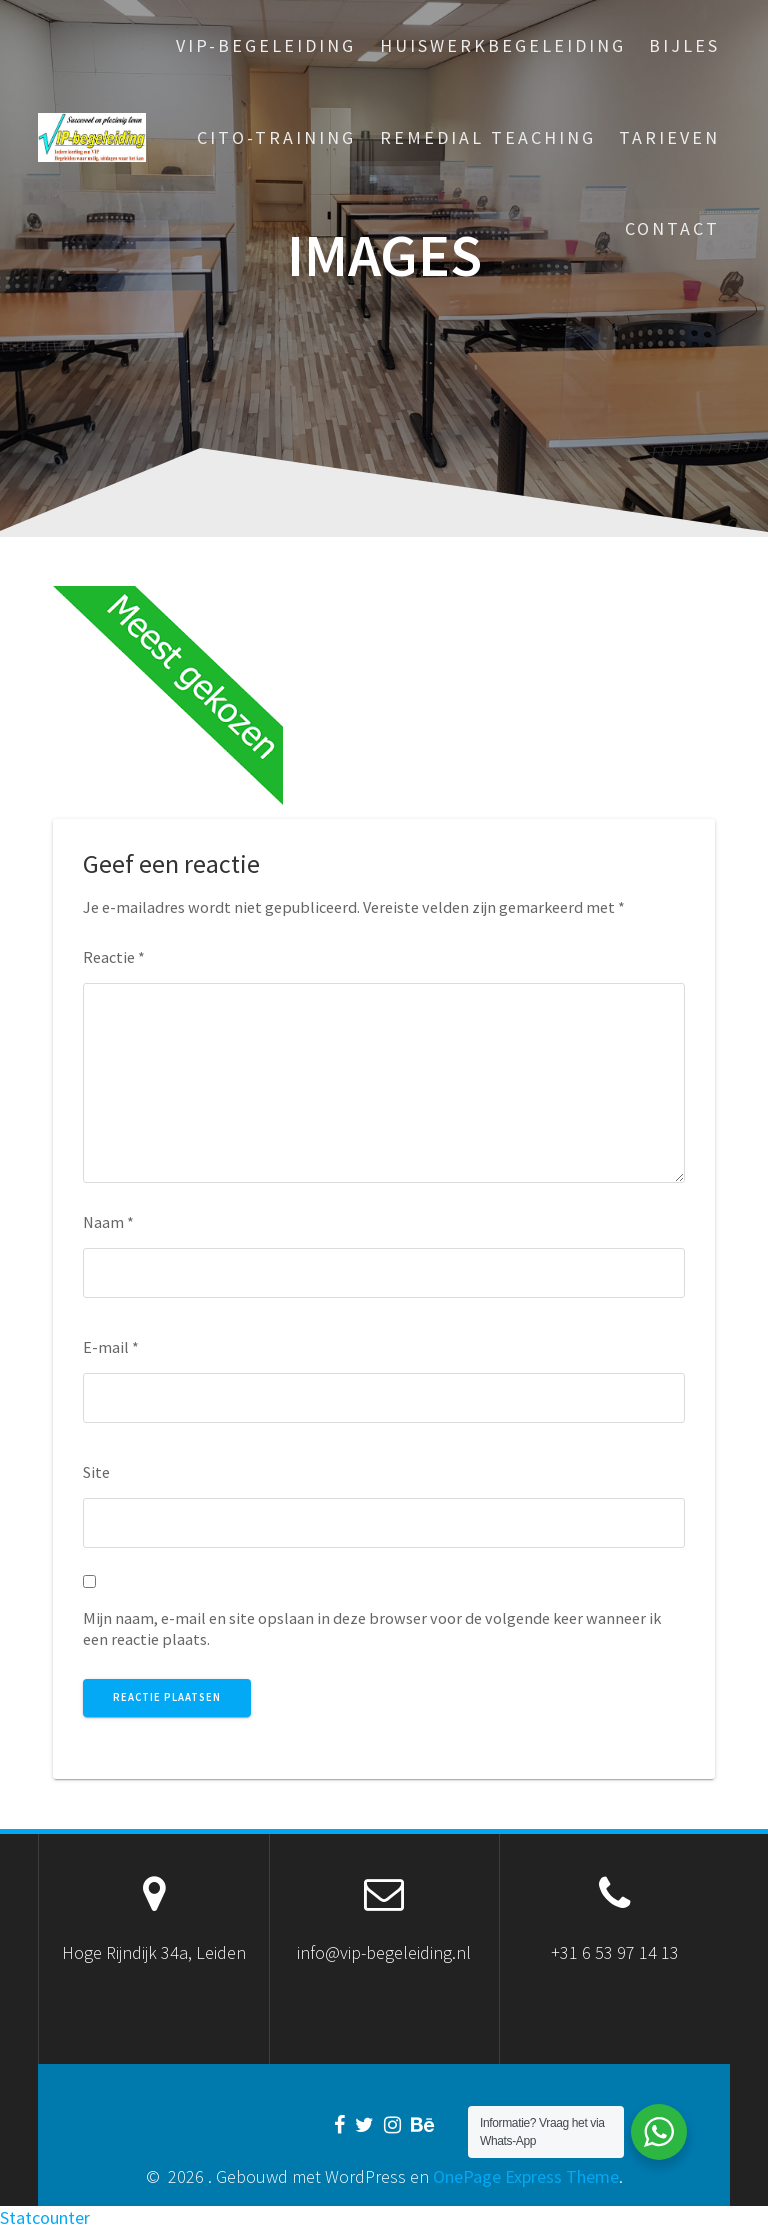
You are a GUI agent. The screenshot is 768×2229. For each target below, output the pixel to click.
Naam (108, 1222)
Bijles (684, 45)
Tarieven (669, 137)
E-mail (111, 1347)
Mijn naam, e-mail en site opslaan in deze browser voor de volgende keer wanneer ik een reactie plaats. (372, 1628)
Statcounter (45, 2217)
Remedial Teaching (488, 137)
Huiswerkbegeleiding (503, 45)
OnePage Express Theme (526, 2176)
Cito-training (276, 137)
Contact (672, 228)
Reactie (114, 957)
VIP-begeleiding (266, 45)
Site (96, 1472)
